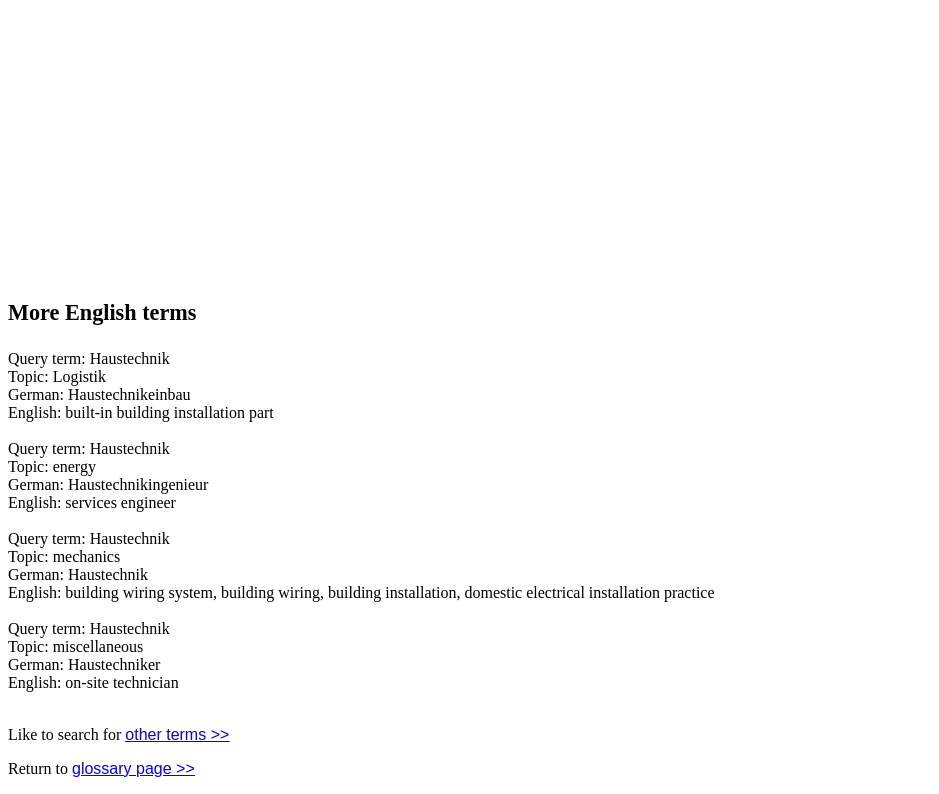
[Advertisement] (158, 141)
